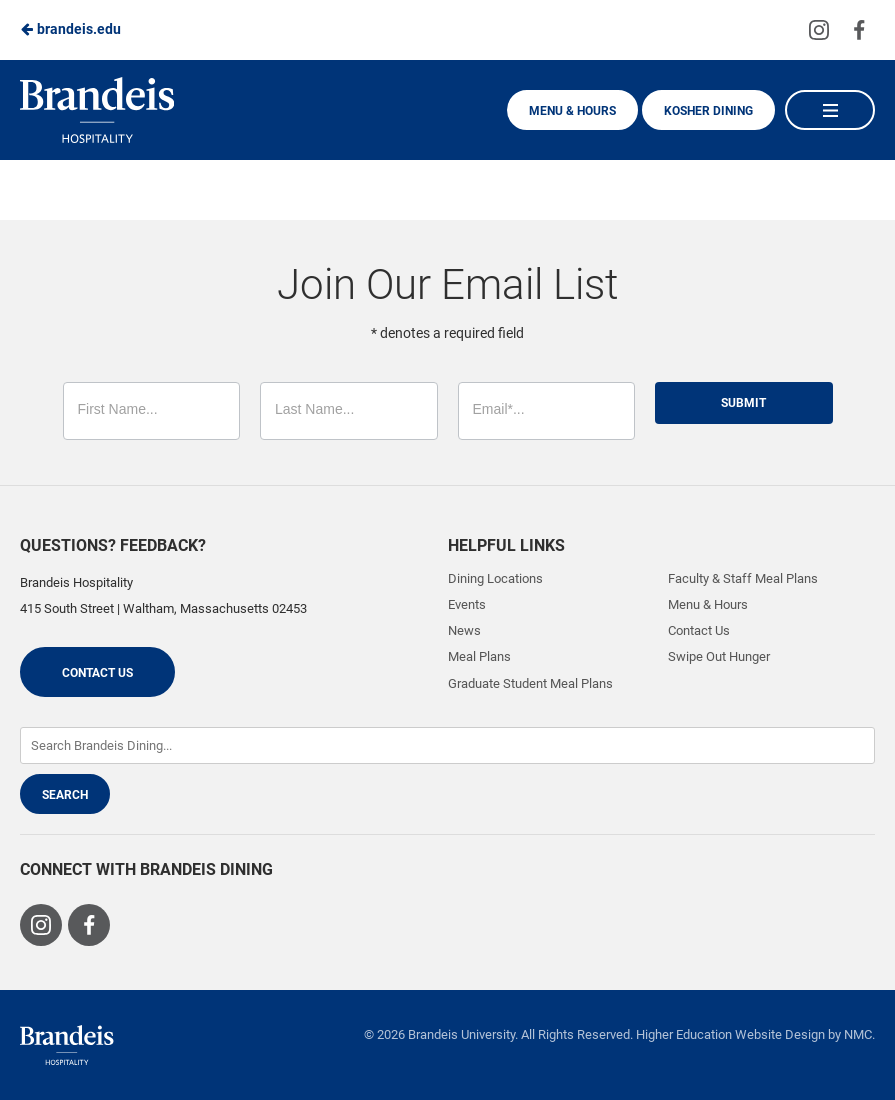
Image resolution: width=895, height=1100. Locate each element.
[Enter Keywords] (447, 745)
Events (467, 604)
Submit (743, 403)
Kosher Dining (708, 111)
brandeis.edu (70, 29)
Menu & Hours (572, 111)
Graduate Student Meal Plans (530, 683)
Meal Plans (479, 656)
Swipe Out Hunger (719, 656)
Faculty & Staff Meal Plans (743, 578)
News (464, 630)
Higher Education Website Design (730, 1034)
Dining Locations (495, 578)
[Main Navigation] (830, 110)
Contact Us (97, 673)
